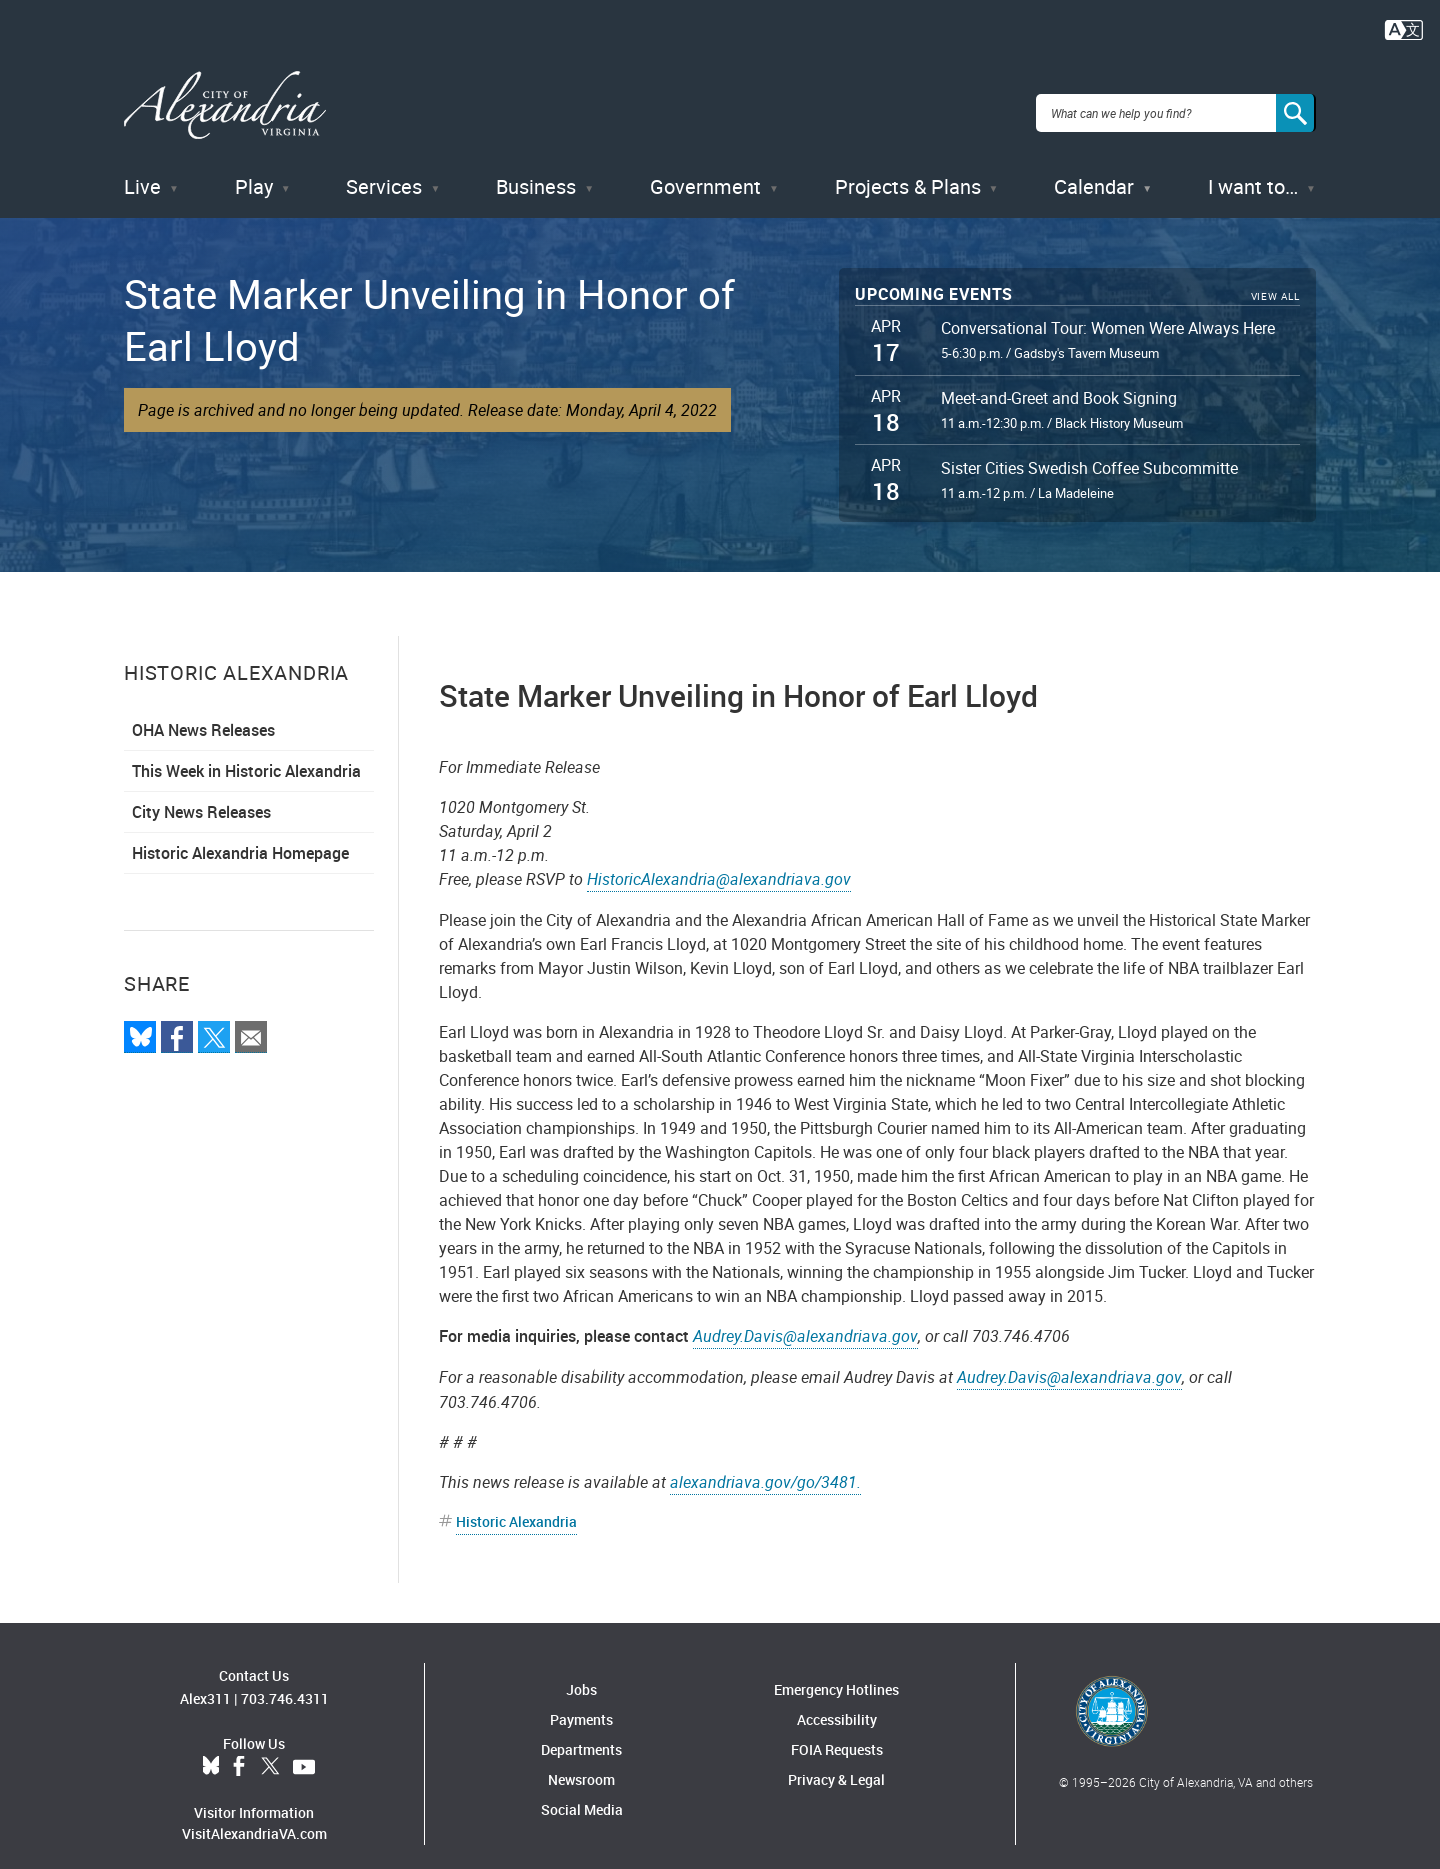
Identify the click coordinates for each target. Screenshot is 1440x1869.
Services (384, 169)
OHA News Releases (203, 713)
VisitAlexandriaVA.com (254, 1816)
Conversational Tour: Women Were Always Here (1108, 311)
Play (254, 169)
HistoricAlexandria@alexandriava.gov (719, 862)
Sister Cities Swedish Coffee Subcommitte (1089, 451)
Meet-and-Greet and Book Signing (1059, 381)
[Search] (1296, 104)
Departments (581, 1732)
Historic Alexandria (516, 1504)
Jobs (581, 1672)
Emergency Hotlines (836, 1672)
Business (536, 169)
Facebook (239, 1750)
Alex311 (205, 1681)
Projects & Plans (908, 169)
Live (142, 169)
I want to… (1253, 169)
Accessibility (837, 1702)
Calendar (1094, 169)
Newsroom (581, 1762)
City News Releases (201, 795)
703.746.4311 (285, 1681)
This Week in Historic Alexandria (246, 754)
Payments (581, 1702)
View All (1275, 279)
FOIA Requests (837, 1732)
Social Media (582, 1792)
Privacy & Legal (836, 1762)
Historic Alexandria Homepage (240, 836)
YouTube (304, 1750)
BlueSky (211, 1750)
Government (705, 169)
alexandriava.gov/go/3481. (765, 1465)
